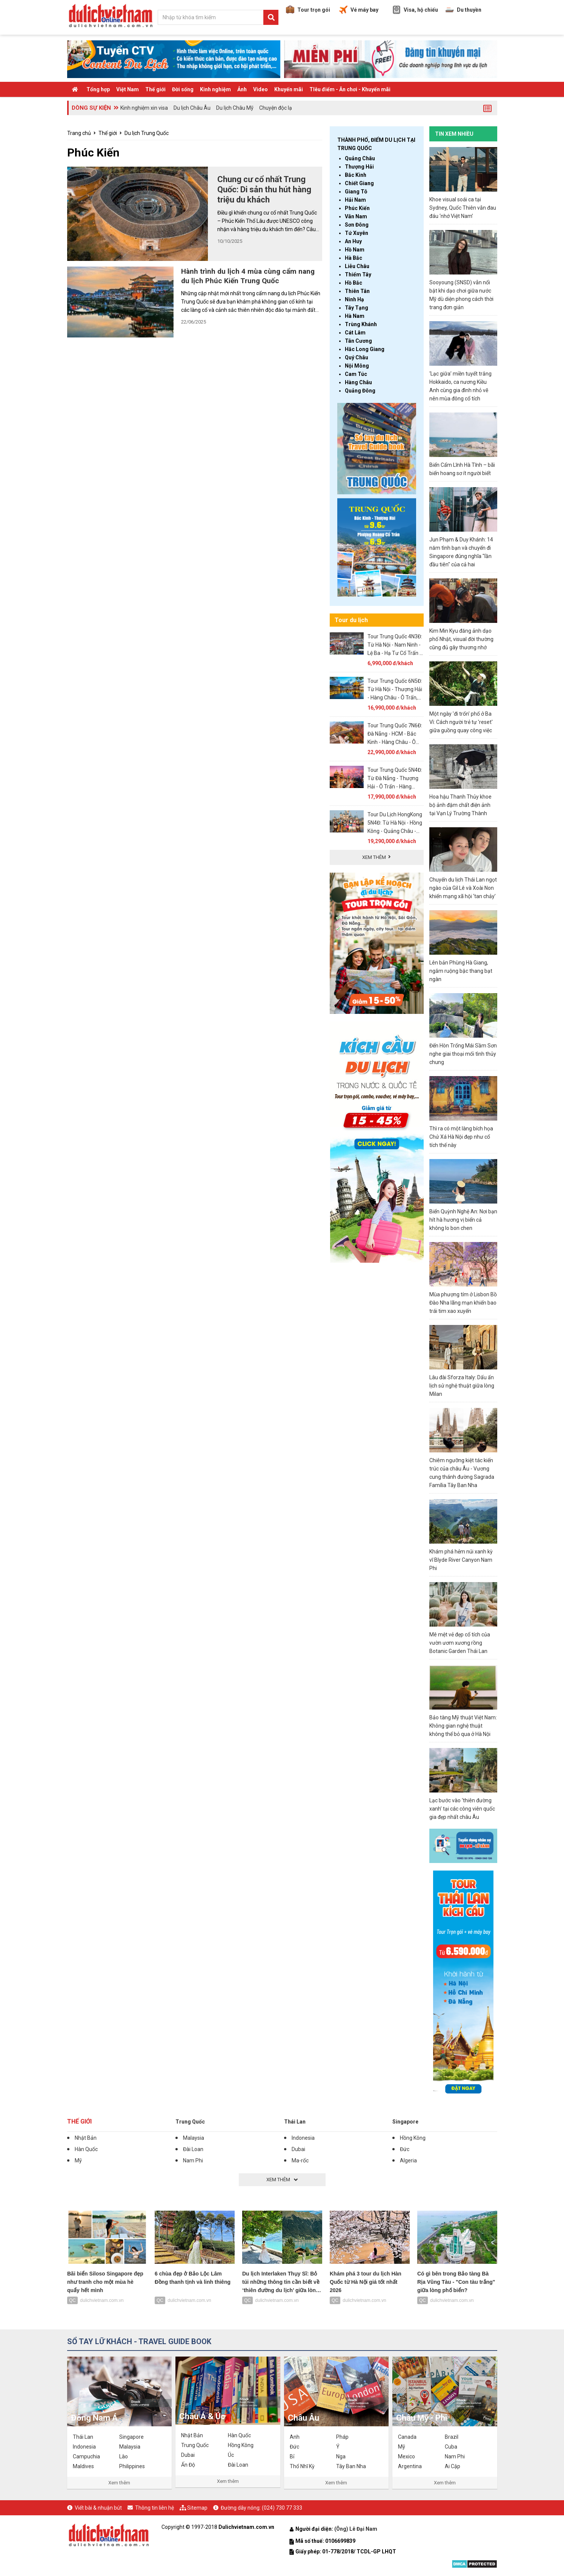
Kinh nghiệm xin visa (144, 108)
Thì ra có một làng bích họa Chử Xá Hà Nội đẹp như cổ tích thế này (461, 1136)
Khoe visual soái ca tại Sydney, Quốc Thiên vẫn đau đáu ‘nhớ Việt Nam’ (462, 207)
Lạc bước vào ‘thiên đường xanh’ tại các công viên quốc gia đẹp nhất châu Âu (462, 1808)
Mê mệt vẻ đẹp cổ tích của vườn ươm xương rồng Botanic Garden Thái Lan (459, 1642)
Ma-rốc (300, 2160)
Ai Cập (452, 2466)
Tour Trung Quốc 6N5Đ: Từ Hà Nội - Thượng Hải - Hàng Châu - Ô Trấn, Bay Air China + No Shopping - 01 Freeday (394, 697)
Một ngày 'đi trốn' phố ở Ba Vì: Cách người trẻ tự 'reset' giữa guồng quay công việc (461, 722)
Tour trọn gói (308, 10)
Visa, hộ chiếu (415, 10)
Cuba (451, 2447)
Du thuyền (463, 10)
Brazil (451, 2437)
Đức (404, 2149)
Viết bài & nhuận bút (98, 2508)
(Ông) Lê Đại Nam (356, 2529)
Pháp (342, 2437)
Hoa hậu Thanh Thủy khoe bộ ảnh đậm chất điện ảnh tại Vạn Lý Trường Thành (460, 805)
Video (260, 89)
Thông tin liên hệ (154, 2508)
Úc (231, 2455)
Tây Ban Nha (351, 2466)
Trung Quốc (190, 2122)
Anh (295, 2437)
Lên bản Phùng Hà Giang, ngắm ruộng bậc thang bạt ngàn (460, 971)
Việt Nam (127, 89)
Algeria (408, 2160)
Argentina (410, 2466)
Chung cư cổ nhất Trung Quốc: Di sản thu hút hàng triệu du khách (264, 189)
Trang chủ (79, 133)
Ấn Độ (188, 2465)
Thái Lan (295, 2122)
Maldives (83, 2466)
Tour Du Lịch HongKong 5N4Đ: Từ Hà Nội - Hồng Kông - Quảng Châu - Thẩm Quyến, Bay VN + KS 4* (394, 831)
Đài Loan (193, 2149)
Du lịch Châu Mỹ (235, 108)
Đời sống (183, 89)
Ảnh (242, 89)
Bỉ (292, 2456)
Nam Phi (193, 2160)
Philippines (132, 2466)
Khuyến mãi (288, 89)
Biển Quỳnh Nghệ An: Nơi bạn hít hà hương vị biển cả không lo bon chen (463, 1219)
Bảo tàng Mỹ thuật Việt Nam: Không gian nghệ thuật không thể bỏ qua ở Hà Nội (463, 1725)
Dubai (298, 2149)
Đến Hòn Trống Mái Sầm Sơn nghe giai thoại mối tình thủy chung (463, 1054)
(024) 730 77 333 (282, 2508)
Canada (407, 2437)
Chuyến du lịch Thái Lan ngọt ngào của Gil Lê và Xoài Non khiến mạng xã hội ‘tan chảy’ (463, 888)
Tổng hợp (98, 89)
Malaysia (193, 2138)
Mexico (406, 2456)
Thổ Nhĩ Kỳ (302, 2466)
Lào (123, 2456)
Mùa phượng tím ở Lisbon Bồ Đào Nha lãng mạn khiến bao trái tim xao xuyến (463, 1302)
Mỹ (78, 2160)
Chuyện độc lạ (275, 108)
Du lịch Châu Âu (192, 108)
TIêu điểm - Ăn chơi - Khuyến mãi (349, 89)
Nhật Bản (86, 2138)
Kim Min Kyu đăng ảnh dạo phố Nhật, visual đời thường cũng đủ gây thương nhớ (461, 639)
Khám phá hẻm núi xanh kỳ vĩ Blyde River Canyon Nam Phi (461, 1560)
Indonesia (303, 2138)
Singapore (405, 2122)
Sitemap (197, 2508)
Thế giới (155, 89)
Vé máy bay (358, 10)
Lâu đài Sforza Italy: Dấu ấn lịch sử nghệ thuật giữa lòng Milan (461, 1385)
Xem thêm (119, 2483)
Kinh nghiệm (215, 89)
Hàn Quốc (86, 2149)
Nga (341, 2456)
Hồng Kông (413, 2138)
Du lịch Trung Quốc (146, 133)
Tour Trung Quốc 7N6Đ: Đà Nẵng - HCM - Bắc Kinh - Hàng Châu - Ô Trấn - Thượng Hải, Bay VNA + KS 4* (394, 742)
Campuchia (86, 2456)
